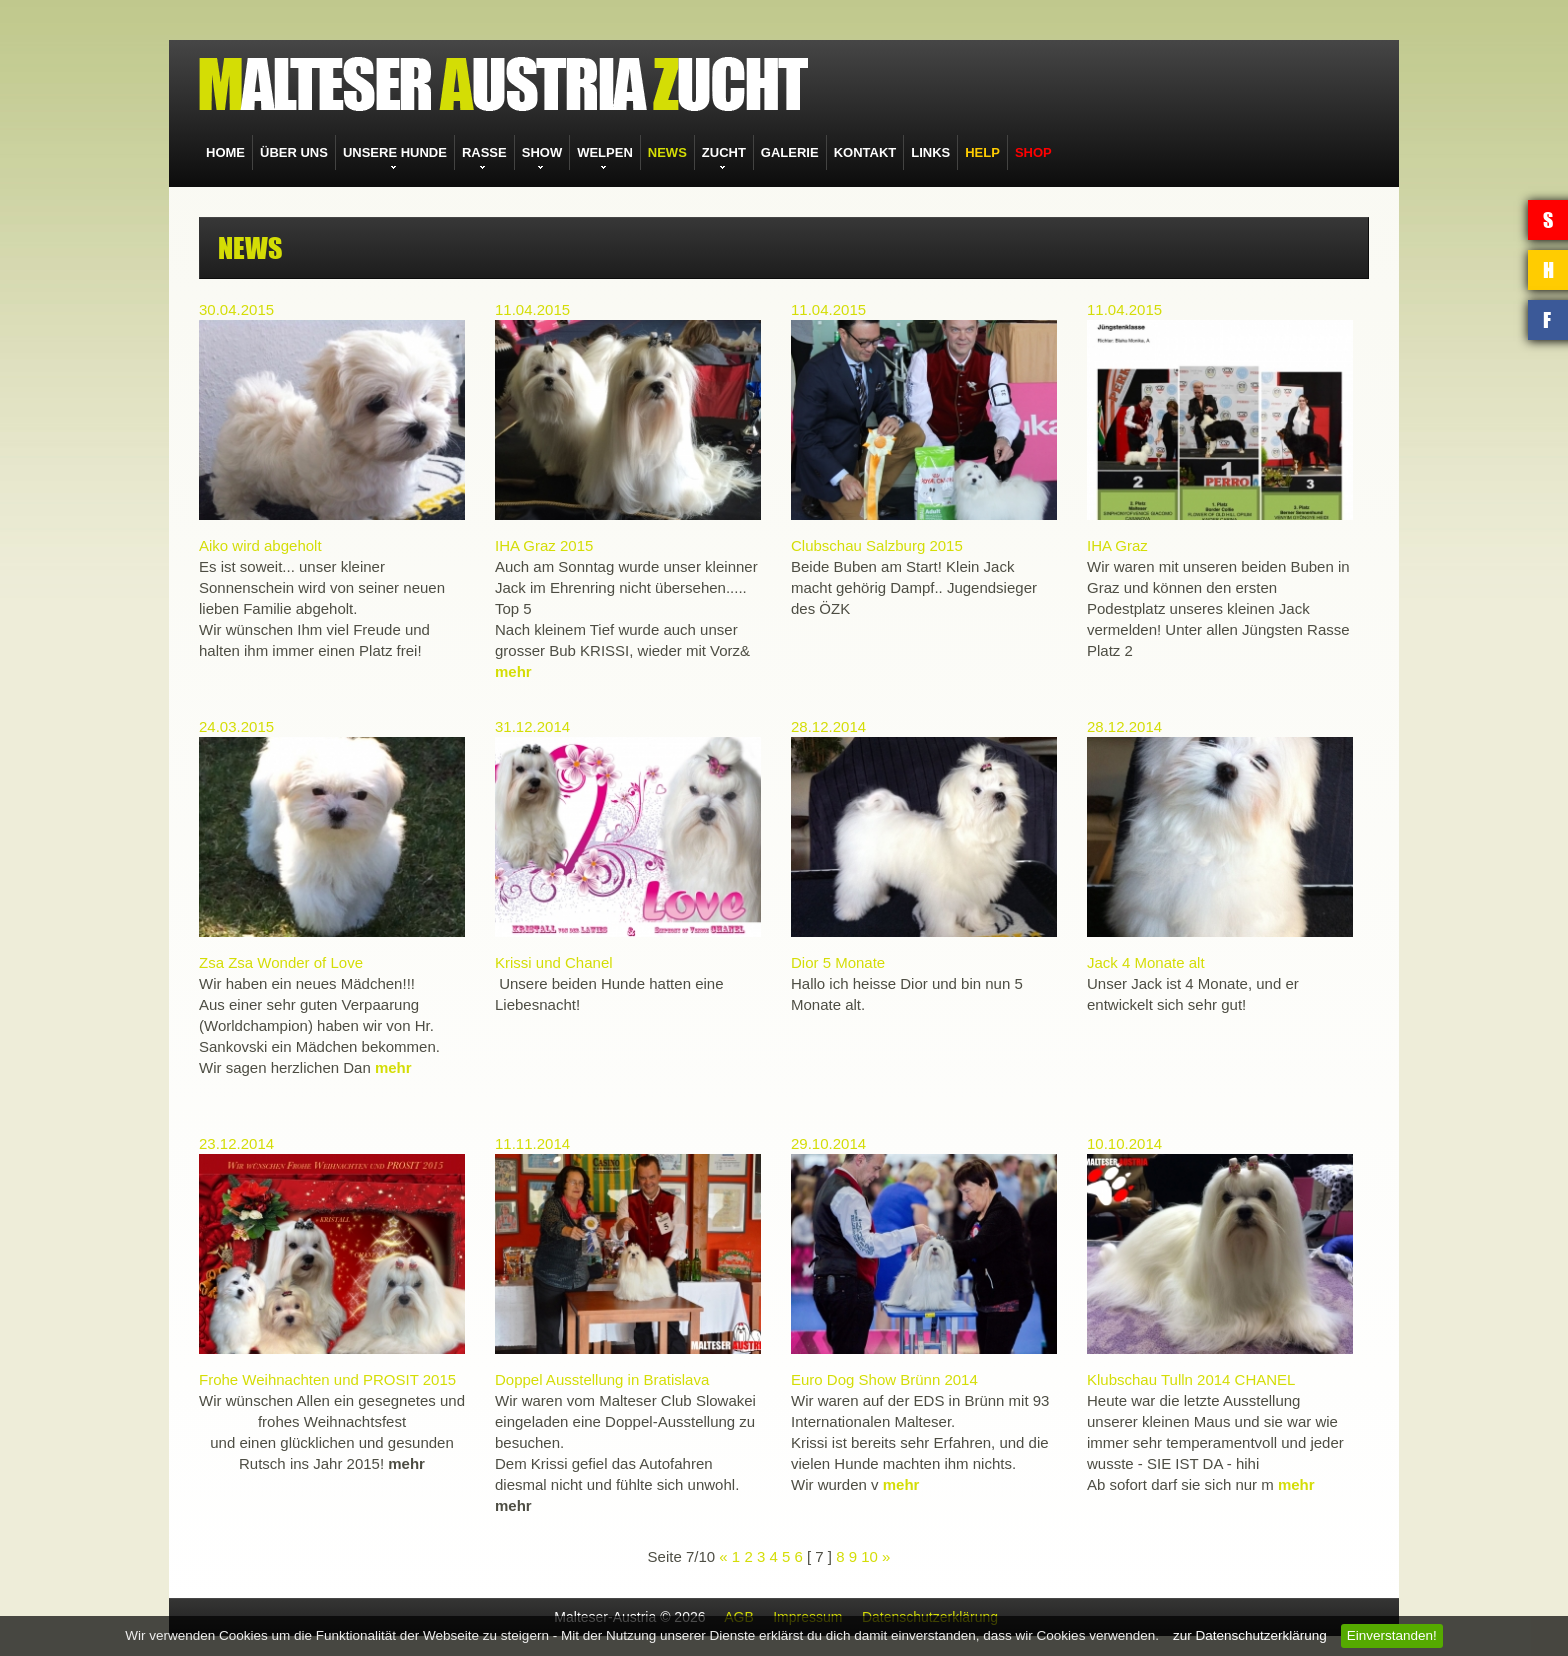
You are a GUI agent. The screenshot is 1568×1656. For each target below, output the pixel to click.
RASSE (484, 152)
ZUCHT (724, 152)
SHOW (542, 152)
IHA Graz (1117, 545)
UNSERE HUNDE (395, 152)
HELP (982, 152)
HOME (225, 152)
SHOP (1033, 152)
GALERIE (790, 152)
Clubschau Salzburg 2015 (877, 545)
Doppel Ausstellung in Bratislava (602, 1379)
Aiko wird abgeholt (260, 545)
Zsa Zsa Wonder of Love (281, 962)
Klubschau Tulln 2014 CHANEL (1191, 1379)
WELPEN (605, 152)
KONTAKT (865, 152)
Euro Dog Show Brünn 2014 (884, 1379)
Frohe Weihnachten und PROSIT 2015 (327, 1379)
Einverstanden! (1392, 1635)
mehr (513, 671)
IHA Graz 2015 (544, 545)
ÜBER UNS (294, 152)
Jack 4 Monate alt (1146, 962)
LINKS (930, 152)
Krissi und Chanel (554, 962)
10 (869, 1556)
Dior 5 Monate (838, 962)
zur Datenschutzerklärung (1250, 1635)
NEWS (667, 152)
